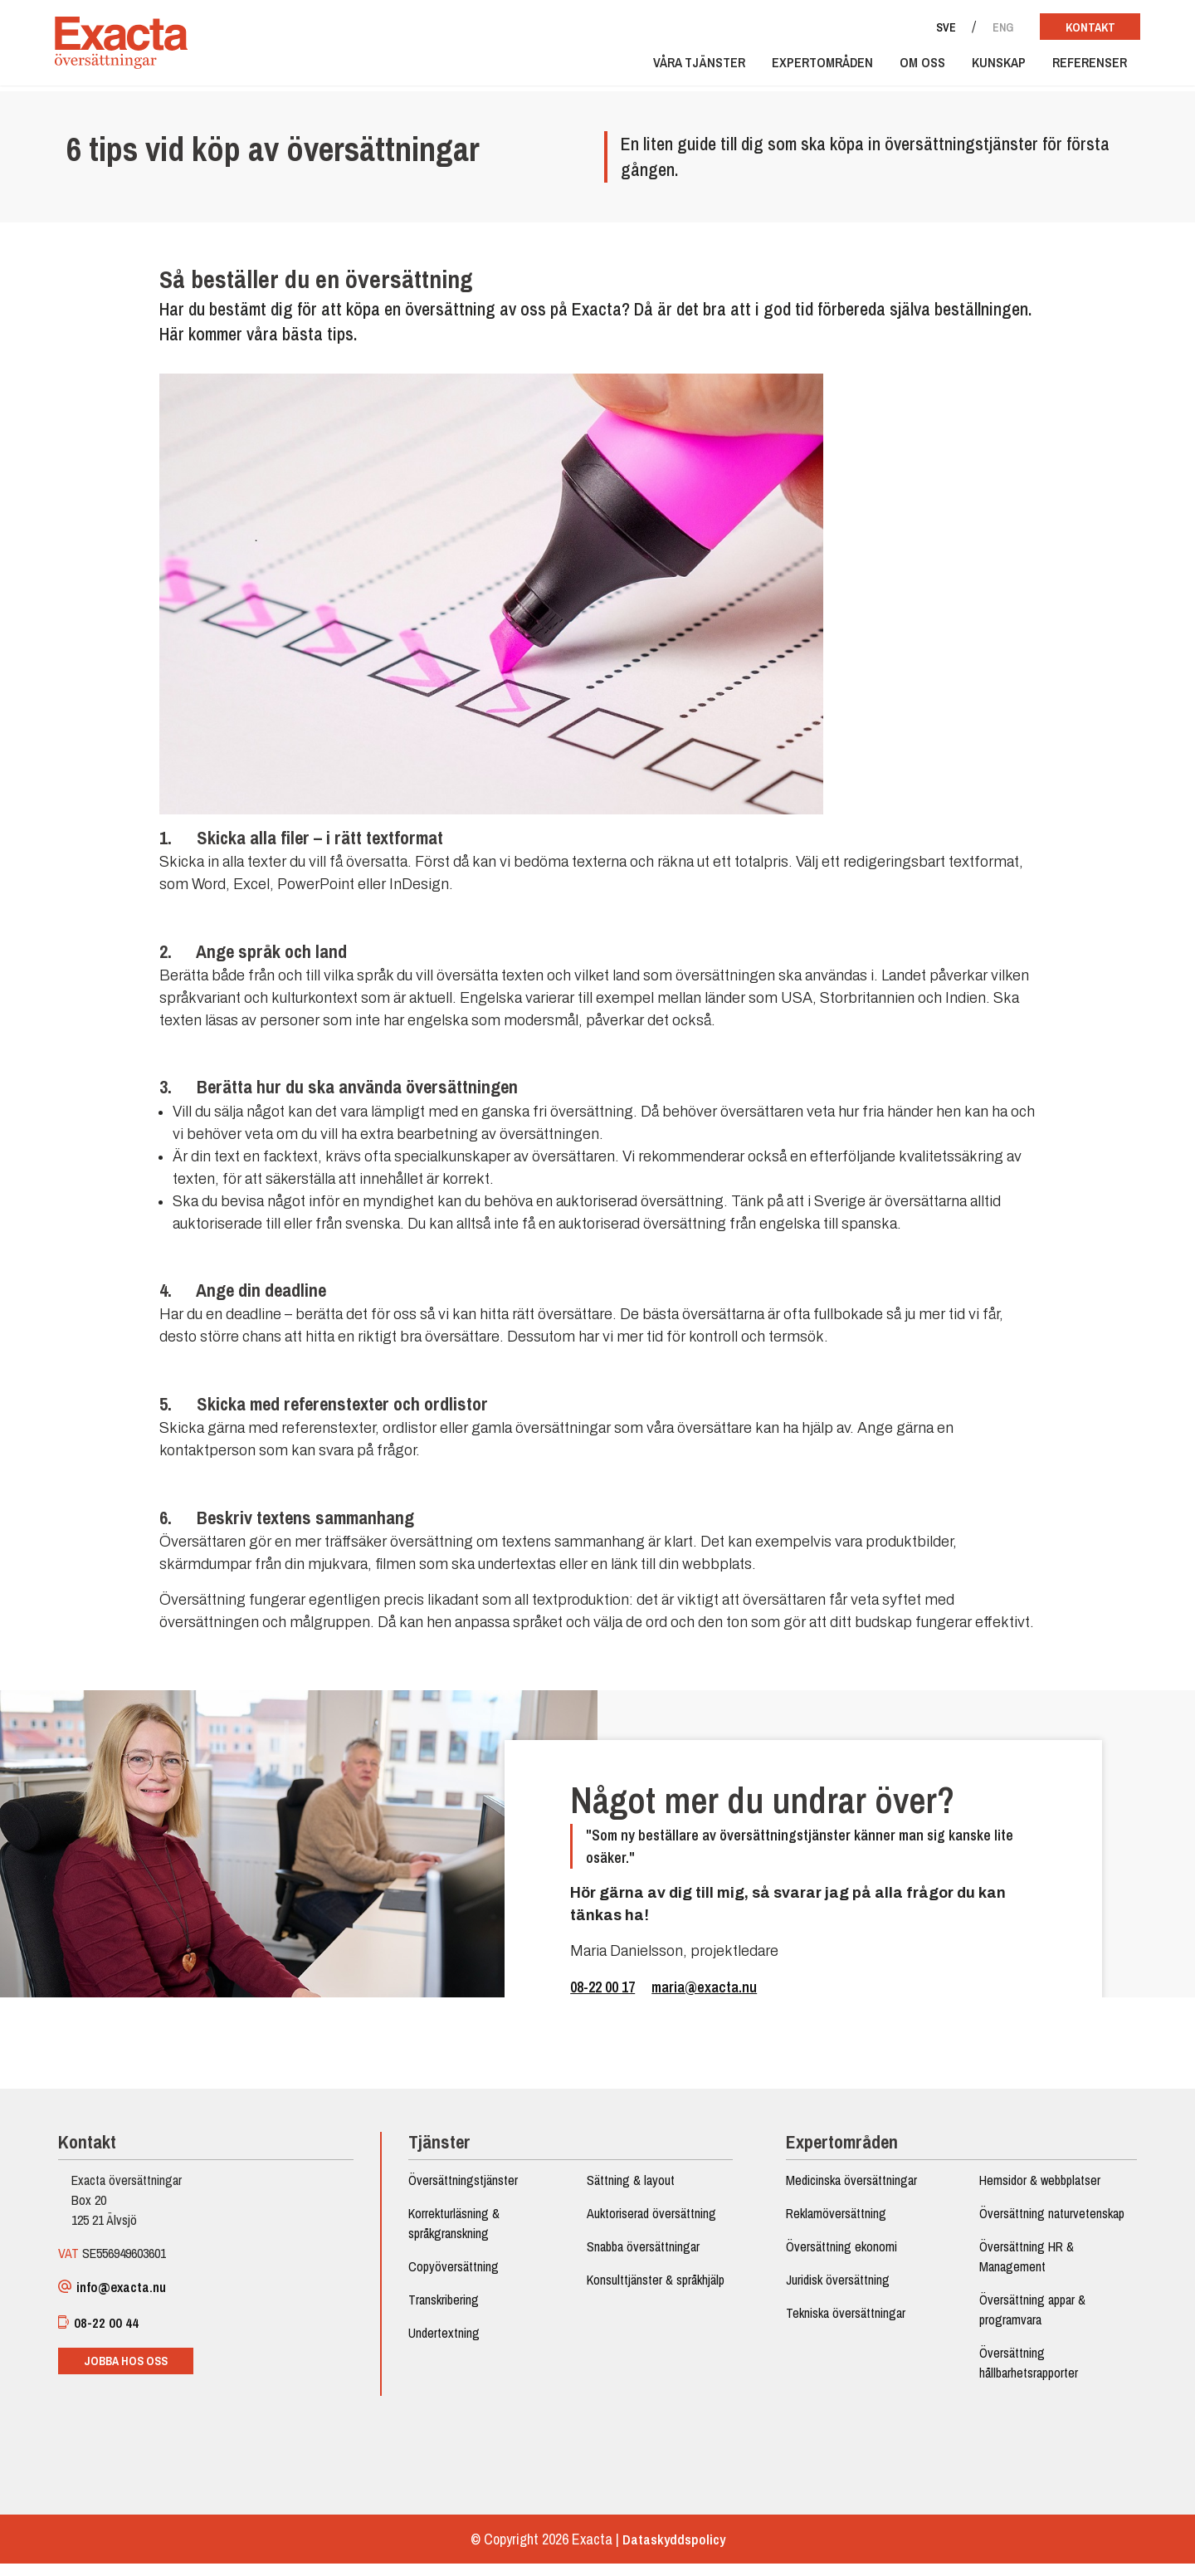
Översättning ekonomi (839, 2255)
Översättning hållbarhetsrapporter (1022, 2372)
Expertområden (810, 68)
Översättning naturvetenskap (1046, 2222)
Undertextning (447, 2342)
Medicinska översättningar (849, 2189)
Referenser (1078, 68)
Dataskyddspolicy (674, 2551)
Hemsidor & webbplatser (1034, 2189)
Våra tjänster (687, 68)
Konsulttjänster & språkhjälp (655, 2289)
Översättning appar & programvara (1026, 2319)
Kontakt (1078, 27)
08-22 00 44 (106, 2333)
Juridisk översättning (835, 2289)
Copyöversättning (457, 2275)
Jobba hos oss (134, 2371)
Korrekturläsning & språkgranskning (457, 2232)
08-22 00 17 (602, 1992)
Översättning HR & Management (1020, 2265)
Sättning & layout (631, 2189)
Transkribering (447, 2309)
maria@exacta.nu (704, 1992)
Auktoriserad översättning (651, 2222)
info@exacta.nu (122, 2296)
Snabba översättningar (643, 2255)
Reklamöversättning (833, 2222)
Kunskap (987, 68)
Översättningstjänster (466, 2189)
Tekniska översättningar (843, 2322)
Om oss (911, 68)
